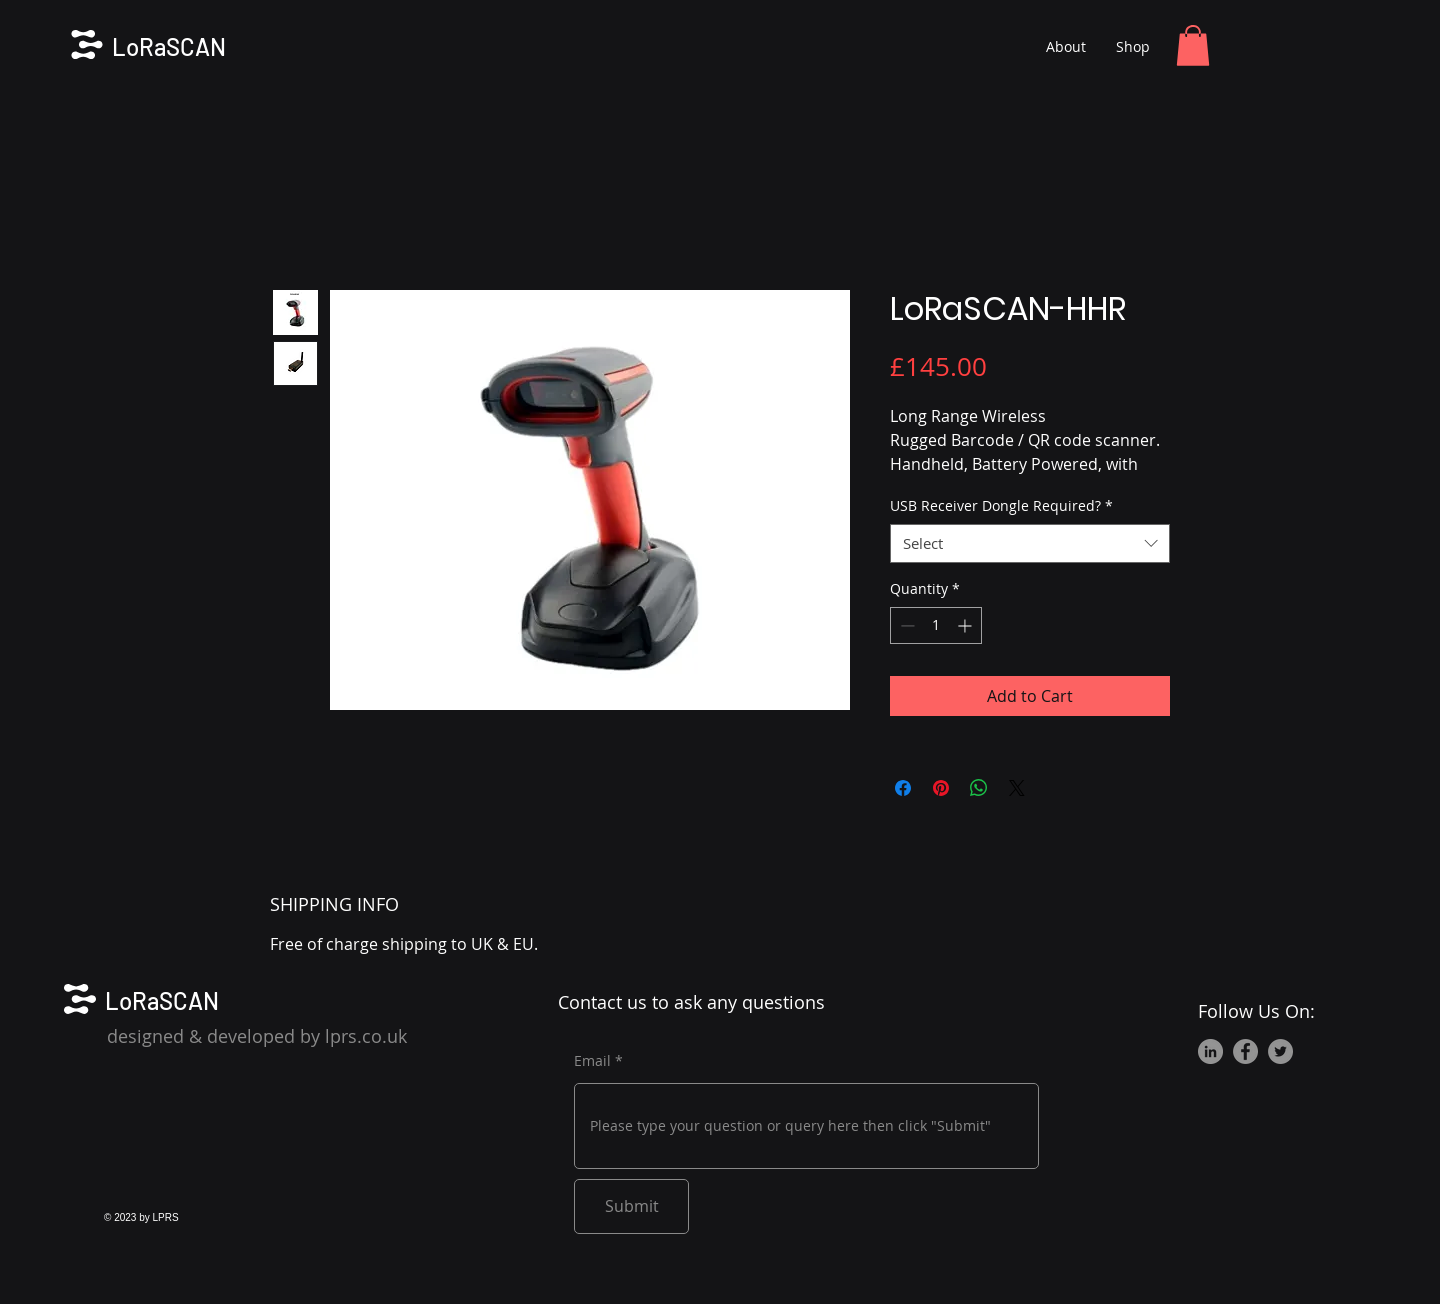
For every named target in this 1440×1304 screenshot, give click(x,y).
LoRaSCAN (169, 46)
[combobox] (1030, 543)
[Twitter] (1280, 1051)
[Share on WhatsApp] (979, 788)
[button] (1193, 45)
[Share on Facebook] (903, 788)
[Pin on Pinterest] (941, 788)
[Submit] (631, 1206)
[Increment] (966, 625)
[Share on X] (1017, 788)
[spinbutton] (936, 625)
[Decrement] (905, 625)
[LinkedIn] (1210, 1051)
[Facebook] (1245, 1051)
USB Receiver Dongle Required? (1001, 505)
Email (592, 1061)
